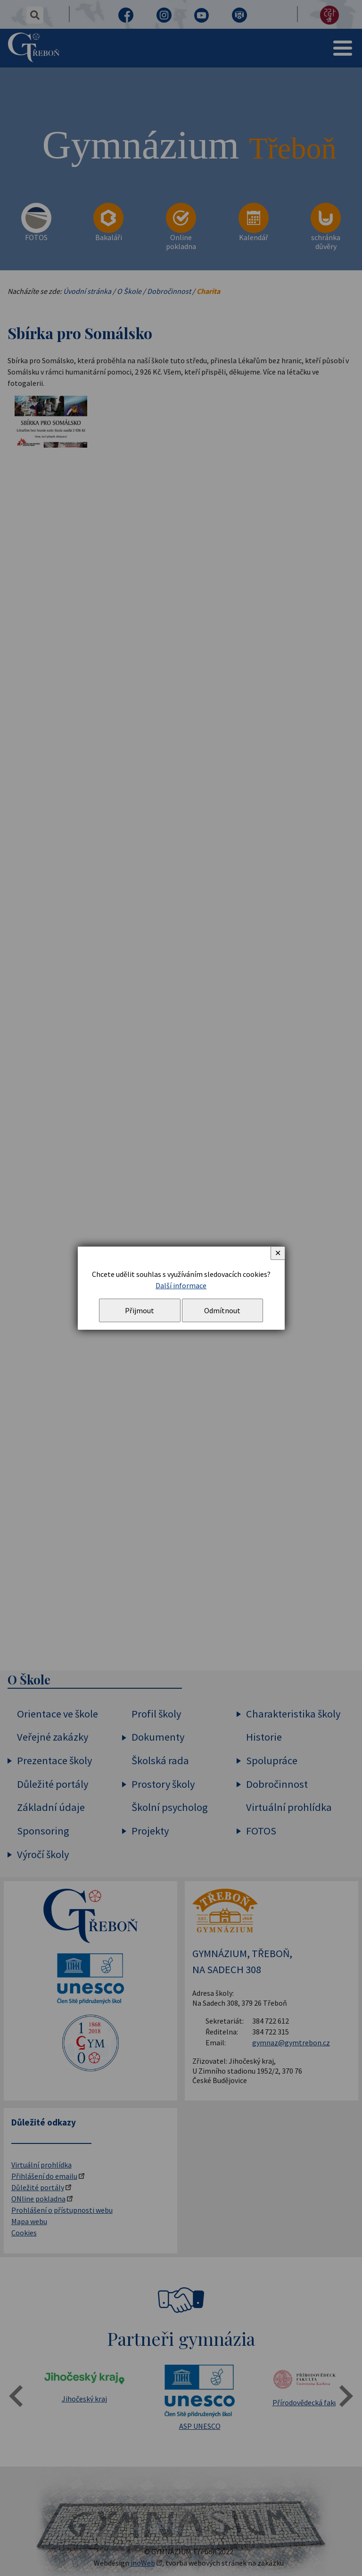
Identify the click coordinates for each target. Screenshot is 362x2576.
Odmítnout (222, 1310)
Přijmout (139, 1310)
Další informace (181, 1285)
